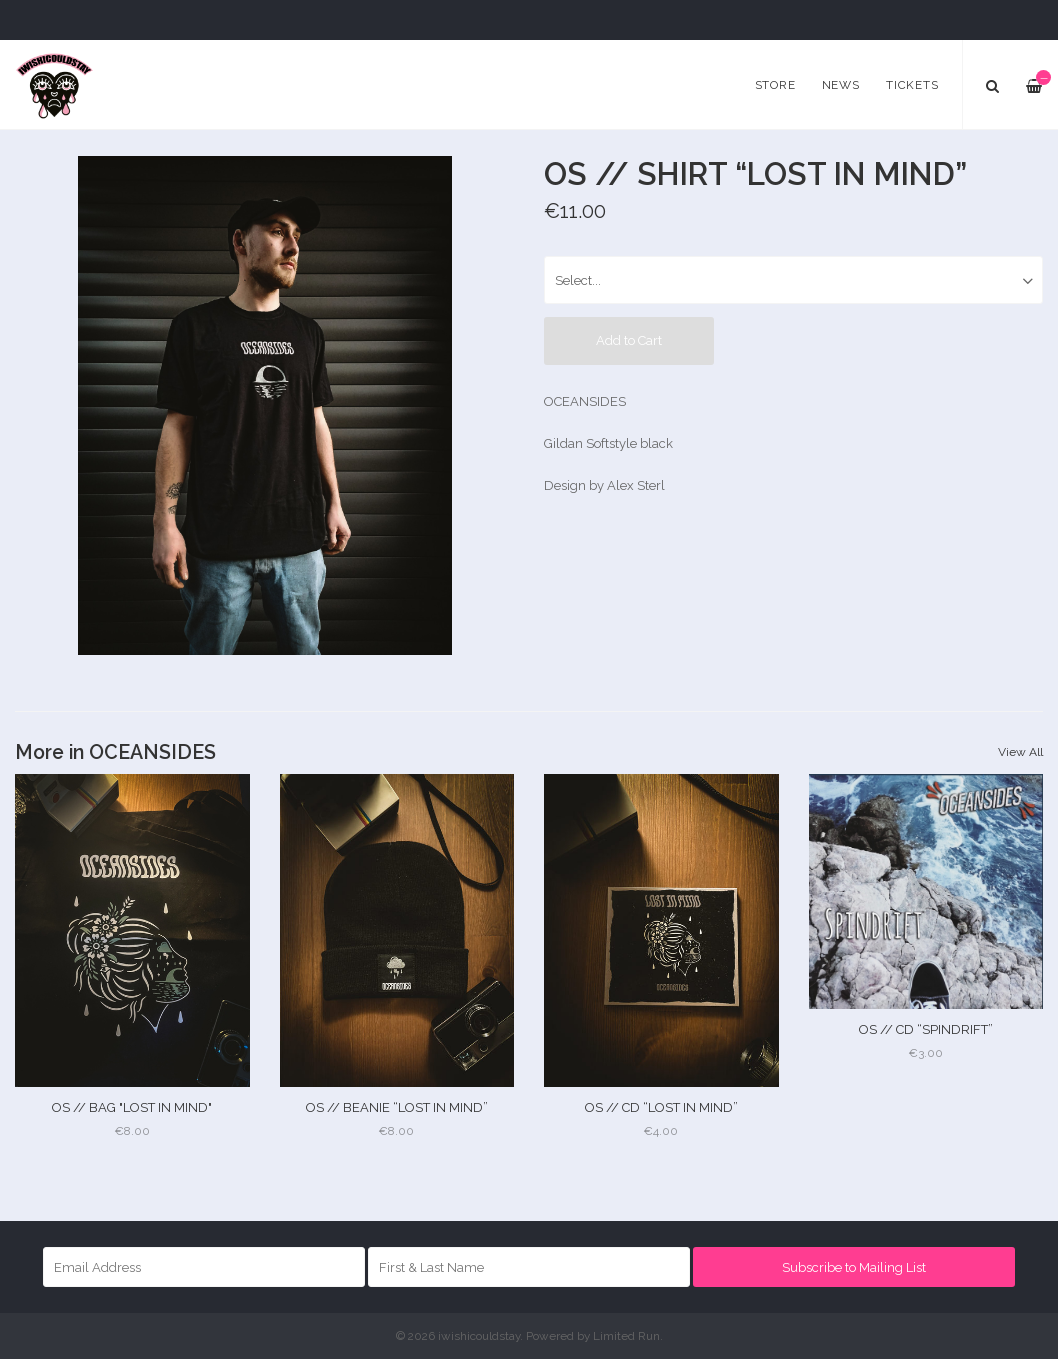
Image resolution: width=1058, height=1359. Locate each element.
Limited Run (626, 1336)
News (841, 85)
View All (1020, 752)
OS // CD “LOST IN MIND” (661, 1107)
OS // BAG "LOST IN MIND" (132, 1107)
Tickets (912, 85)
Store (775, 85)
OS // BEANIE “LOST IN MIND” (397, 1107)
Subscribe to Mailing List (854, 1267)
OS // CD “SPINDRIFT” (926, 1029)
